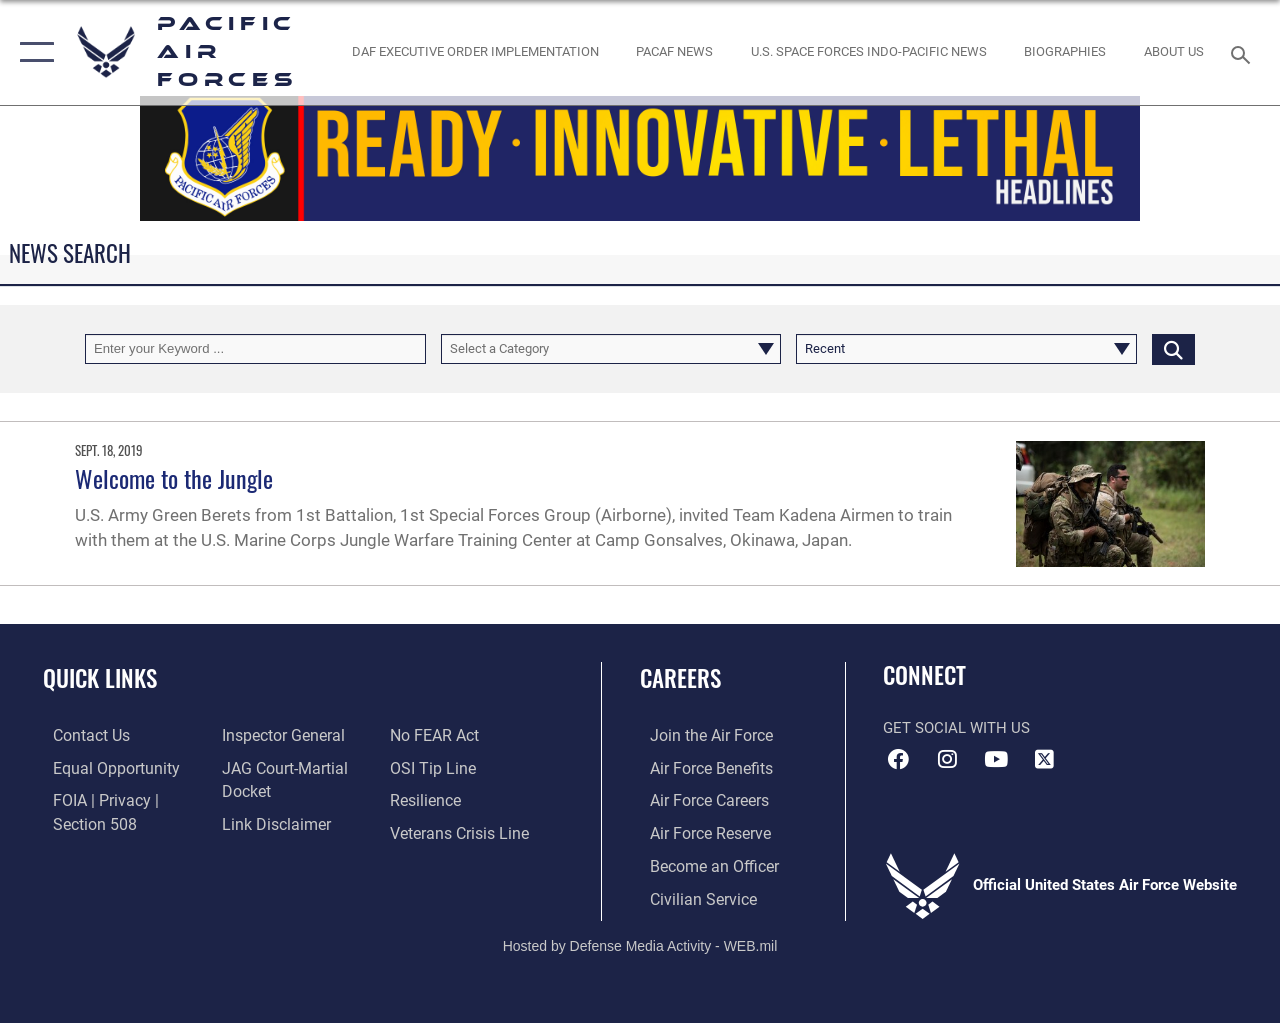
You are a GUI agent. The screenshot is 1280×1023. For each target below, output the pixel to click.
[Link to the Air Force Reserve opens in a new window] (699, 831)
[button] (32, 52)
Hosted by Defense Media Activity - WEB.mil (640, 940)
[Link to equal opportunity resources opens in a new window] (102, 767)
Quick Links (100, 678)
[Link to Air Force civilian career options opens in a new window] (691, 894)
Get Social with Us (956, 728)
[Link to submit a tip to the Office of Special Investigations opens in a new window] (433, 767)
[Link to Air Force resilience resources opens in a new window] (427, 799)
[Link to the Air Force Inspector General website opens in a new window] (277, 735)
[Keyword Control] (255, 349)
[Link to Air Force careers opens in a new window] (698, 799)
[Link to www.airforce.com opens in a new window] (699, 735)
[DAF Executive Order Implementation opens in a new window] (475, 52)
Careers (680, 678)
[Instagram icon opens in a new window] (947, 759)
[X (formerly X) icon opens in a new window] (1045, 759)
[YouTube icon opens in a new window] (996, 759)
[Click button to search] (1173, 349)
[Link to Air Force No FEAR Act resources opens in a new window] (436, 735)
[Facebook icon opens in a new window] (898, 759)
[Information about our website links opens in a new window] (270, 821)
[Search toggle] (1244, 52)
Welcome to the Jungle (174, 478)
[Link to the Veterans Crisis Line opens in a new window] (460, 831)
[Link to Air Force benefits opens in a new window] (699, 767)
